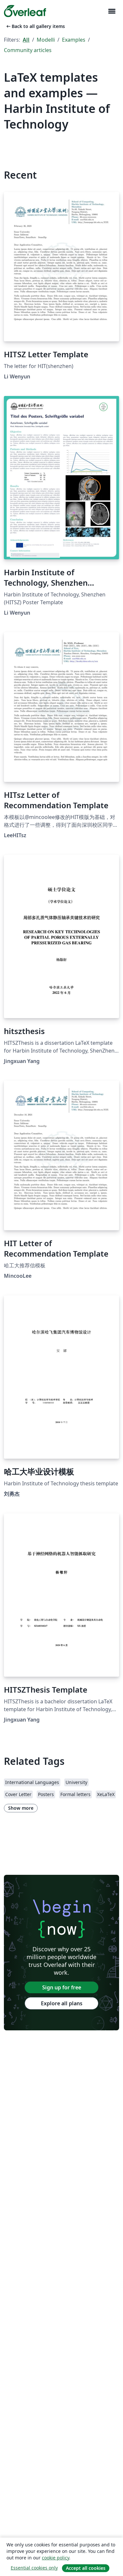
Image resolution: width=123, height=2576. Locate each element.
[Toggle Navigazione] (111, 11)
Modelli (46, 39)
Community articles (28, 50)
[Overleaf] (25, 11)
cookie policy (55, 2558)
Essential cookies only (34, 2568)
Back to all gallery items (35, 26)
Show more (20, 1808)
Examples (73, 39)
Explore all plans (61, 2003)
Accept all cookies (85, 2568)
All (26, 39)
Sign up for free (61, 1987)
